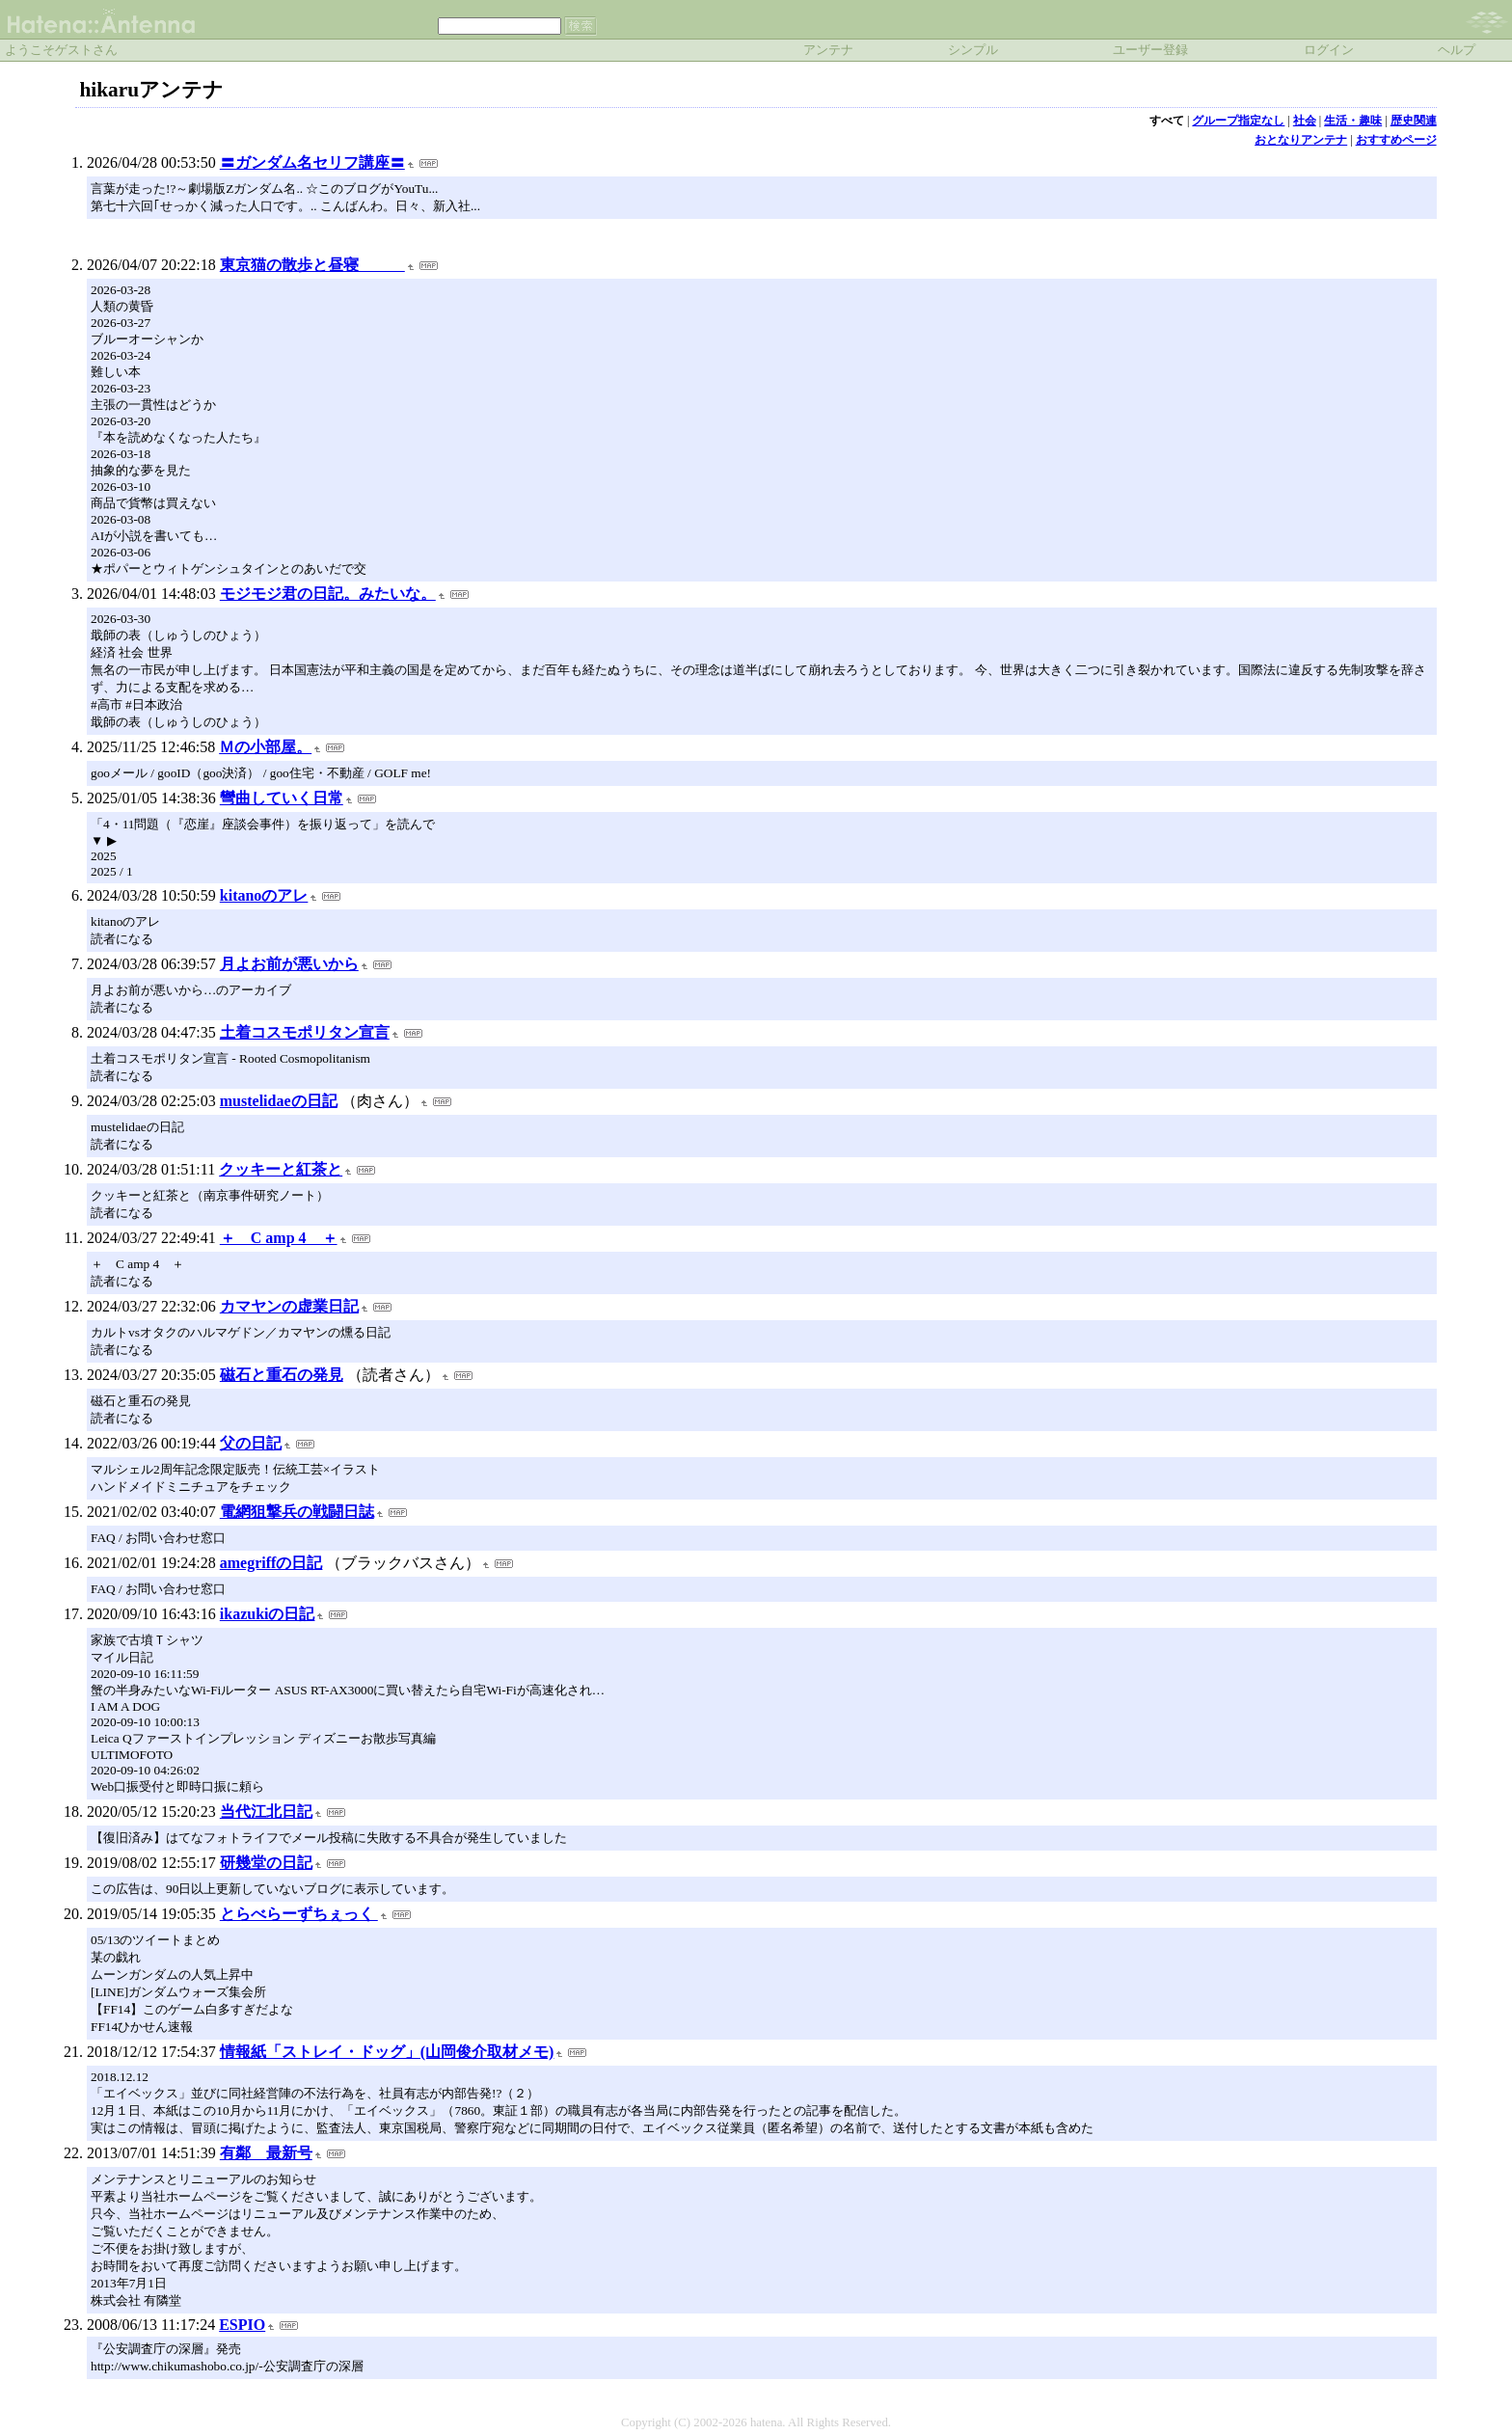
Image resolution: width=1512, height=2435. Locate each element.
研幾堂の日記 (266, 1862)
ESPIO (242, 2324)
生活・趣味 (1353, 120)
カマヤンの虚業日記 (289, 1306)
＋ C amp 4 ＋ (279, 1238)
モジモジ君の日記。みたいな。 (328, 593)
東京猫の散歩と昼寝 (312, 265)
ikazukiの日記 (267, 1614)
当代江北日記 (266, 1811)
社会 (1304, 120)
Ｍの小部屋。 (265, 747)
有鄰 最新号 (266, 2153)
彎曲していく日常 (281, 798)
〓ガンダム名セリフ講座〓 (312, 162)
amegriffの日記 (271, 1563)
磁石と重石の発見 (281, 1374)
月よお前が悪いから (289, 964)
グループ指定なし (1238, 120)
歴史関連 (1413, 120)
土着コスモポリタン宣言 (305, 1032)
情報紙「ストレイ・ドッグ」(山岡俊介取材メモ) (387, 2051)
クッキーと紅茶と (280, 1169)
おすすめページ (1396, 140)
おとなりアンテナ (1301, 140)
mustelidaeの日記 (279, 1101)
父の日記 (251, 1443)
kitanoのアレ (264, 895)
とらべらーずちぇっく (299, 1914)
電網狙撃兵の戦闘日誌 (297, 1511)
